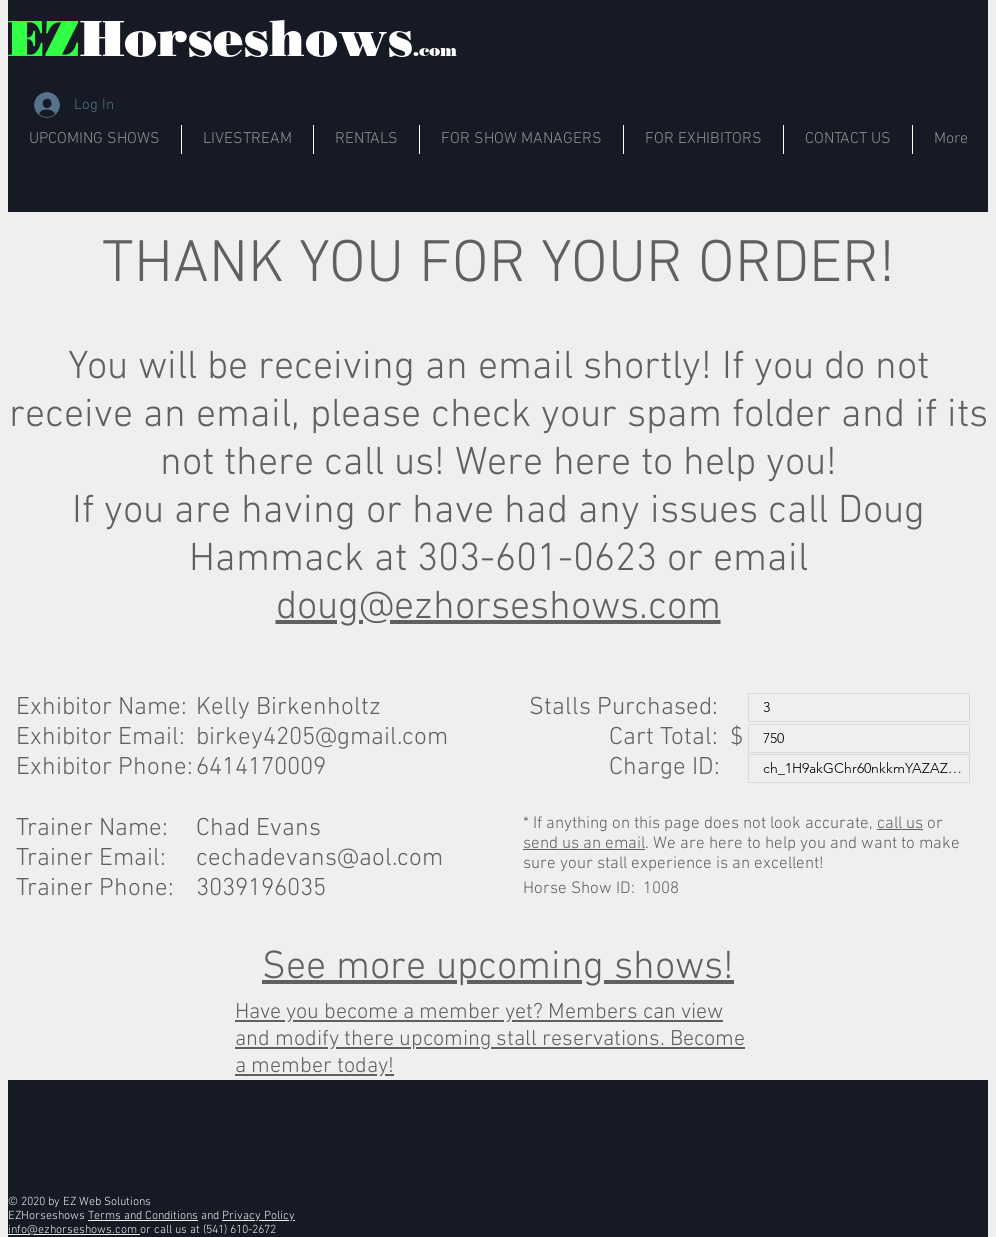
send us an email (584, 844)
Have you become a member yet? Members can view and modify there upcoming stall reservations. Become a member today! (490, 1039)
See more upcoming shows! (498, 968)
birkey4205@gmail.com (322, 738)
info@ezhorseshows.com (74, 1230)
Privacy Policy (258, 1216)
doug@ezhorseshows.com (498, 608)
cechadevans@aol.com (319, 859)
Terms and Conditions (143, 1216)
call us (900, 824)
